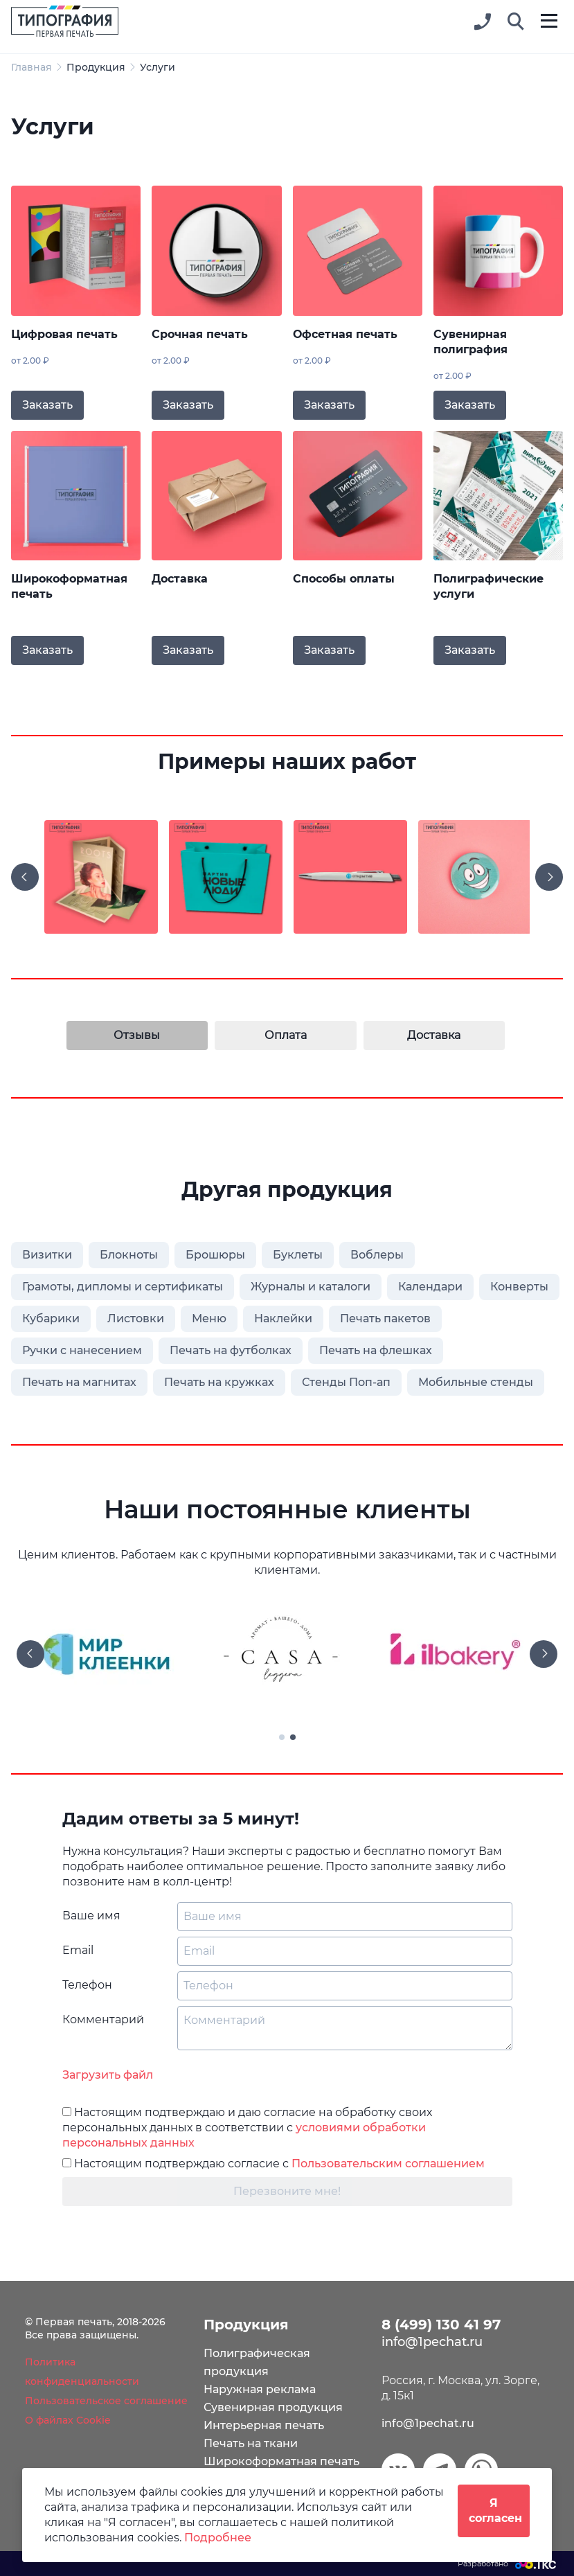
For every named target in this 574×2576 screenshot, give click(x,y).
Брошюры (215, 1254)
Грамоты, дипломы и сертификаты (122, 1286)
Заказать (47, 404)
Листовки (135, 1318)
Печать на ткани (251, 2443)
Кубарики (51, 1318)
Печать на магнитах (79, 1382)
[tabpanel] (287, 1654)
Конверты (519, 1286)
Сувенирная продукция (273, 2407)
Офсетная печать (345, 334)
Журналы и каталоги (310, 1286)
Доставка (180, 578)
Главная (31, 67)
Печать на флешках (375, 1350)
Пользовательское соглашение (106, 2401)
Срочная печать (200, 334)
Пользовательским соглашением (388, 2163)
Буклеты (298, 1254)
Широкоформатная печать (69, 586)
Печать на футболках (231, 1350)
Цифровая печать (64, 334)
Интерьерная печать (264, 2425)
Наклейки (283, 1318)
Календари (430, 1286)
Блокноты (129, 1254)
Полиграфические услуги (488, 586)
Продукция (95, 67)
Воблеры (377, 1254)
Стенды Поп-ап (346, 1382)
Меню (209, 1318)
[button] (516, 22)
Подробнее (217, 2537)
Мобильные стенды (475, 1382)
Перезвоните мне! (287, 2191)
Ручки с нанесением (82, 1350)
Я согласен (495, 2510)
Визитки (47, 1254)
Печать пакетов (385, 1318)
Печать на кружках (219, 1382)
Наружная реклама (260, 2389)
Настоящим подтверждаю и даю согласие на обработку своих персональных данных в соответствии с (247, 2127)
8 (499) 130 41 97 (441, 2324)
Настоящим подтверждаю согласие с (273, 2163)
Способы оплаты (344, 578)
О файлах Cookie (68, 2420)
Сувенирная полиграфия (470, 342)
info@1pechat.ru (428, 2423)
